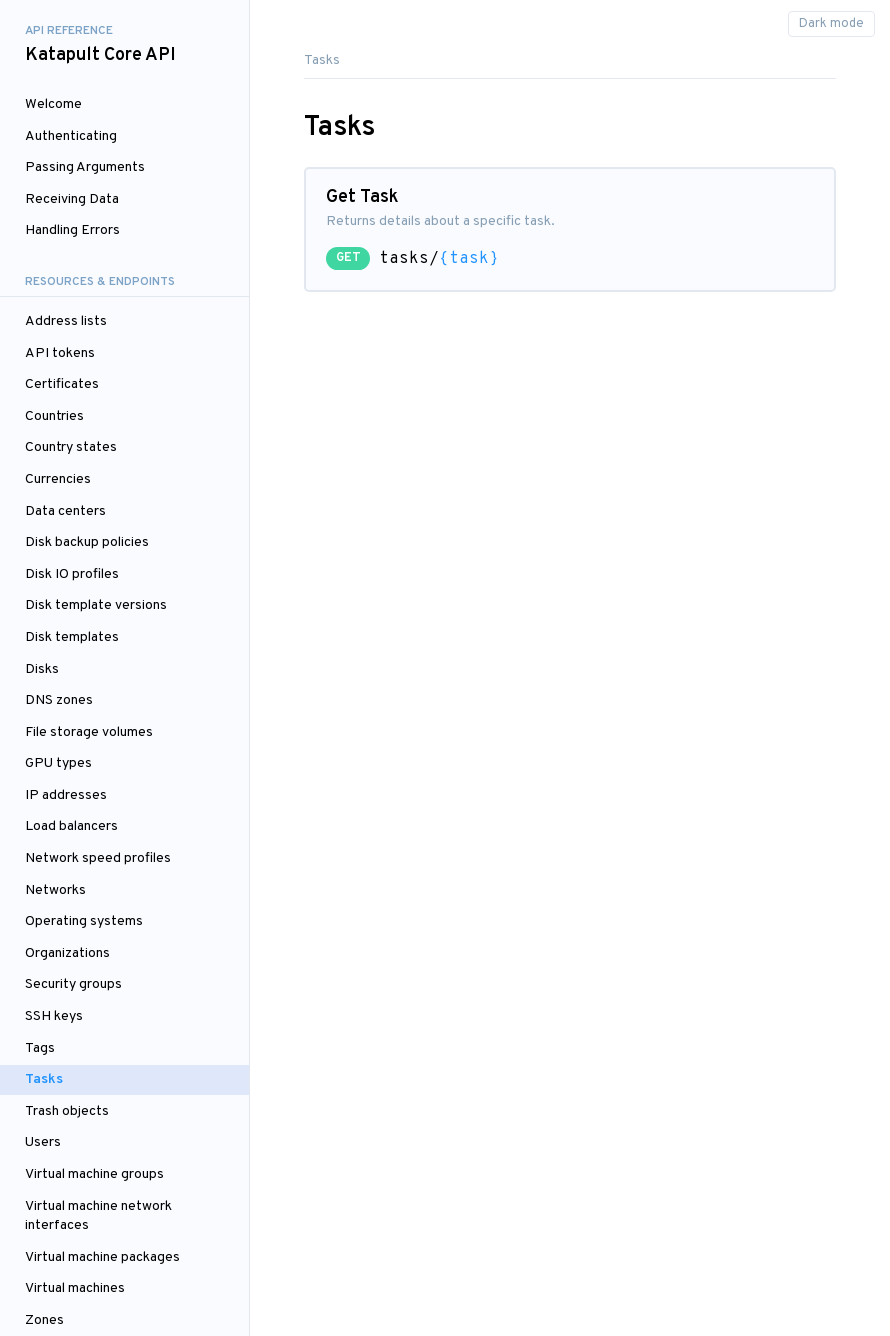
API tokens (60, 353)
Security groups (73, 984)
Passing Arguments (85, 167)
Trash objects (67, 1111)
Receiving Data (72, 199)
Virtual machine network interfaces (98, 1216)
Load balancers (71, 826)
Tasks (44, 1079)
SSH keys (54, 1016)
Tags (40, 1048)
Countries (54, 416)
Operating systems (84, 921)
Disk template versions (96, 605)
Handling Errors (72, 230)
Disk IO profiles (72, 574)
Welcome (53, 104)
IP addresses (66, 795)
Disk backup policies (87, 542)
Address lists (66, 321)
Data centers (65, 511)
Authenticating (71, 136)
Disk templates (72, 637)
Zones (44, 1320)
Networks (55, 890)
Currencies (58, 479)
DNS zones (59, 700)
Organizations (67, 953)
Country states (71, 447)
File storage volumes (89, 732)
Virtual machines (75, 1288)
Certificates (62, 384)
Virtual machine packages (102, 1257)
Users (43, 1142)
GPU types (58, 763)
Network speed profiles (98, 858)
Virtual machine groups (94, 1174)
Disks (42, 669)
